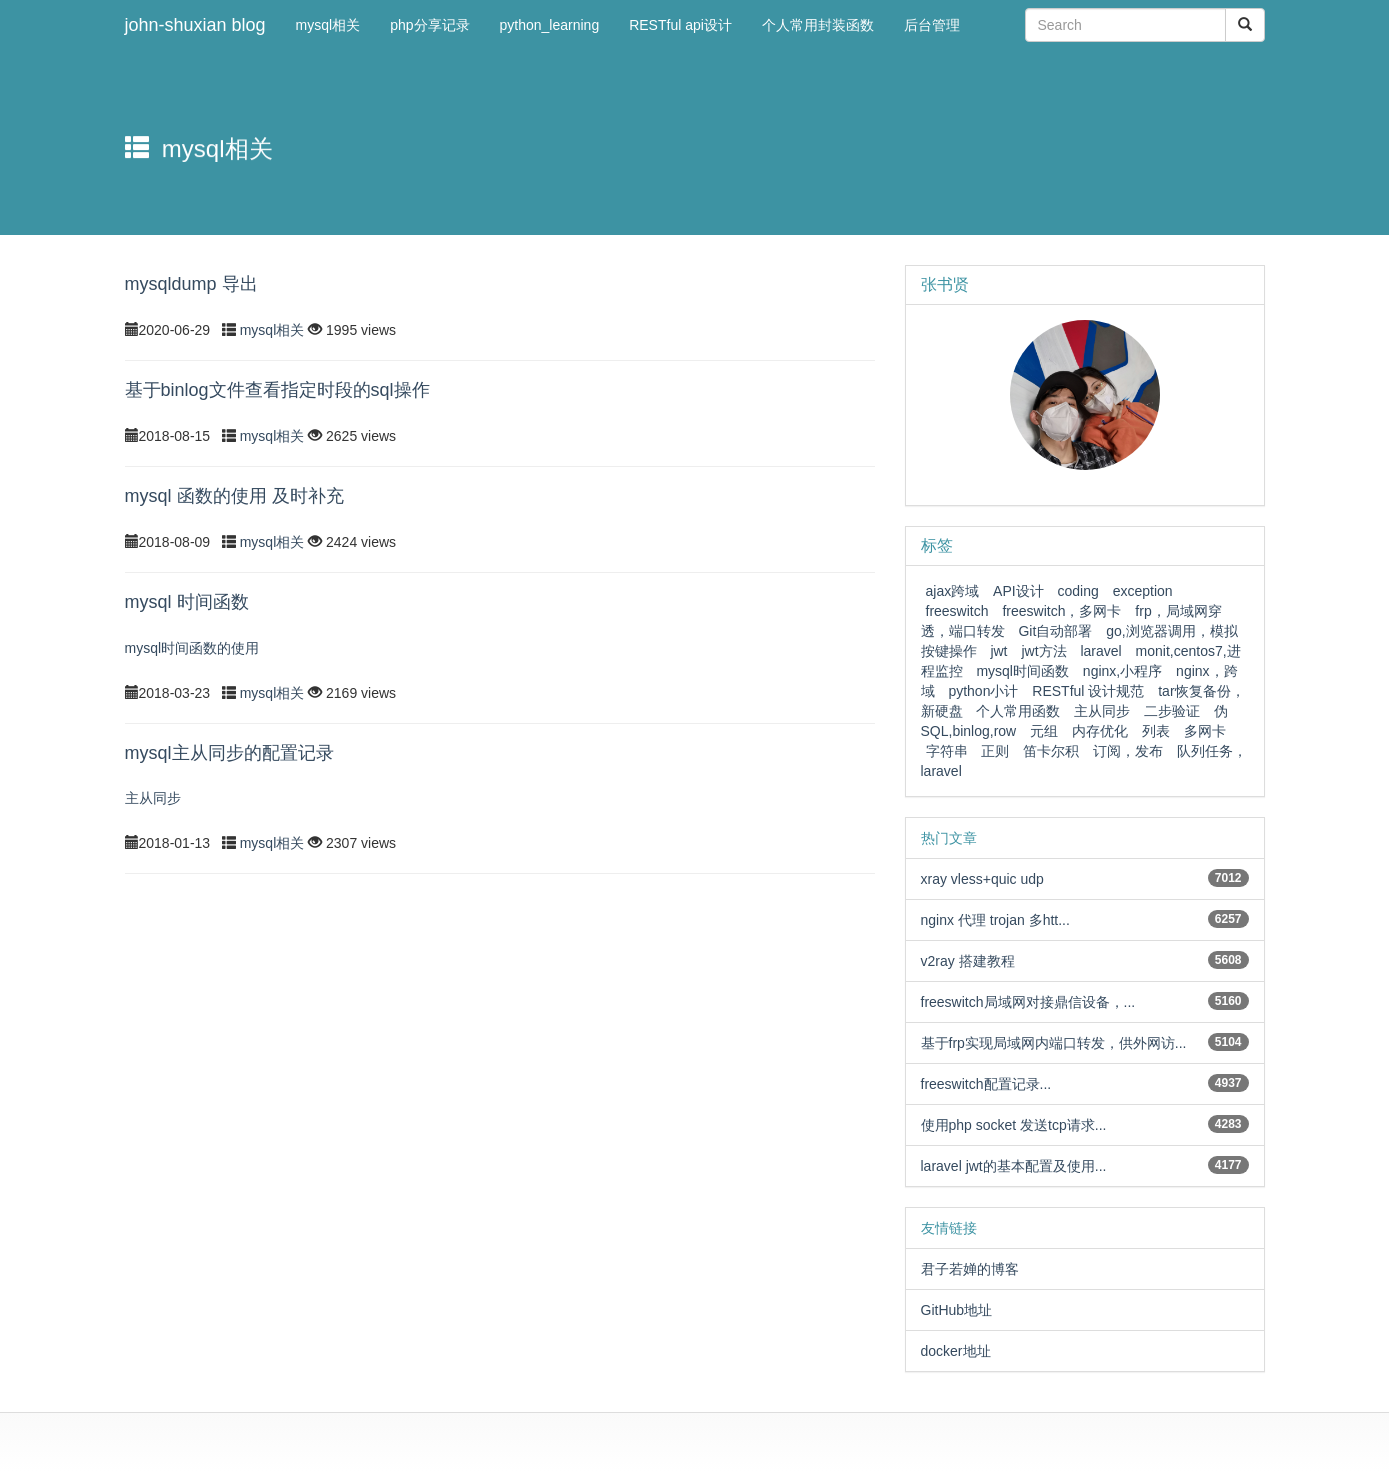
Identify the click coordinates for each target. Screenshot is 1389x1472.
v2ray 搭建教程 (968, 961)
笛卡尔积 (1051, 751)
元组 (1044, 731)
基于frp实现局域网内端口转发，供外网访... (1054, 1043)
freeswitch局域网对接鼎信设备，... (1028, 1002)
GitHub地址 (957, 1310)
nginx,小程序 (1122, 671)
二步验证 (1172, 711)
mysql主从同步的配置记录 (229, 753)
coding (1078, 591)
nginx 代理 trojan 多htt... (995, 920)
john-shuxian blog (195, 25)
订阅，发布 (1128, 751)
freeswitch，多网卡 (1061, 611)
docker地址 (956, 1351)
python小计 (983, 691)
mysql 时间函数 (187, 602)
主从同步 (1102, 711)
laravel (1100, 651)
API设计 (1018, 591)
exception (1143, 591)
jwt (998, 651)
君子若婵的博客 (970, 1269)
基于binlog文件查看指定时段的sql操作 (277, 390)
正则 (995, 751)
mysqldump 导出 (191, 284)
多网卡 (1205, 731)
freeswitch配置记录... (986, 1084)
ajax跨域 (953, 591)
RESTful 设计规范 (1088, 691)
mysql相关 (274, 330)
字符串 (947, 751)
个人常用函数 (1018, 711)
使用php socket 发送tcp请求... (1014, 1125)
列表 (1156, 731)
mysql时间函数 (1022, 671)
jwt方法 (1043, 651)
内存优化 (1100, 731)
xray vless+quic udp (982, 879)
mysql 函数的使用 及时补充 (234, 496)
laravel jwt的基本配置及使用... (1014, 1166)
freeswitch (957, 611)
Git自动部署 (1055, 631)
